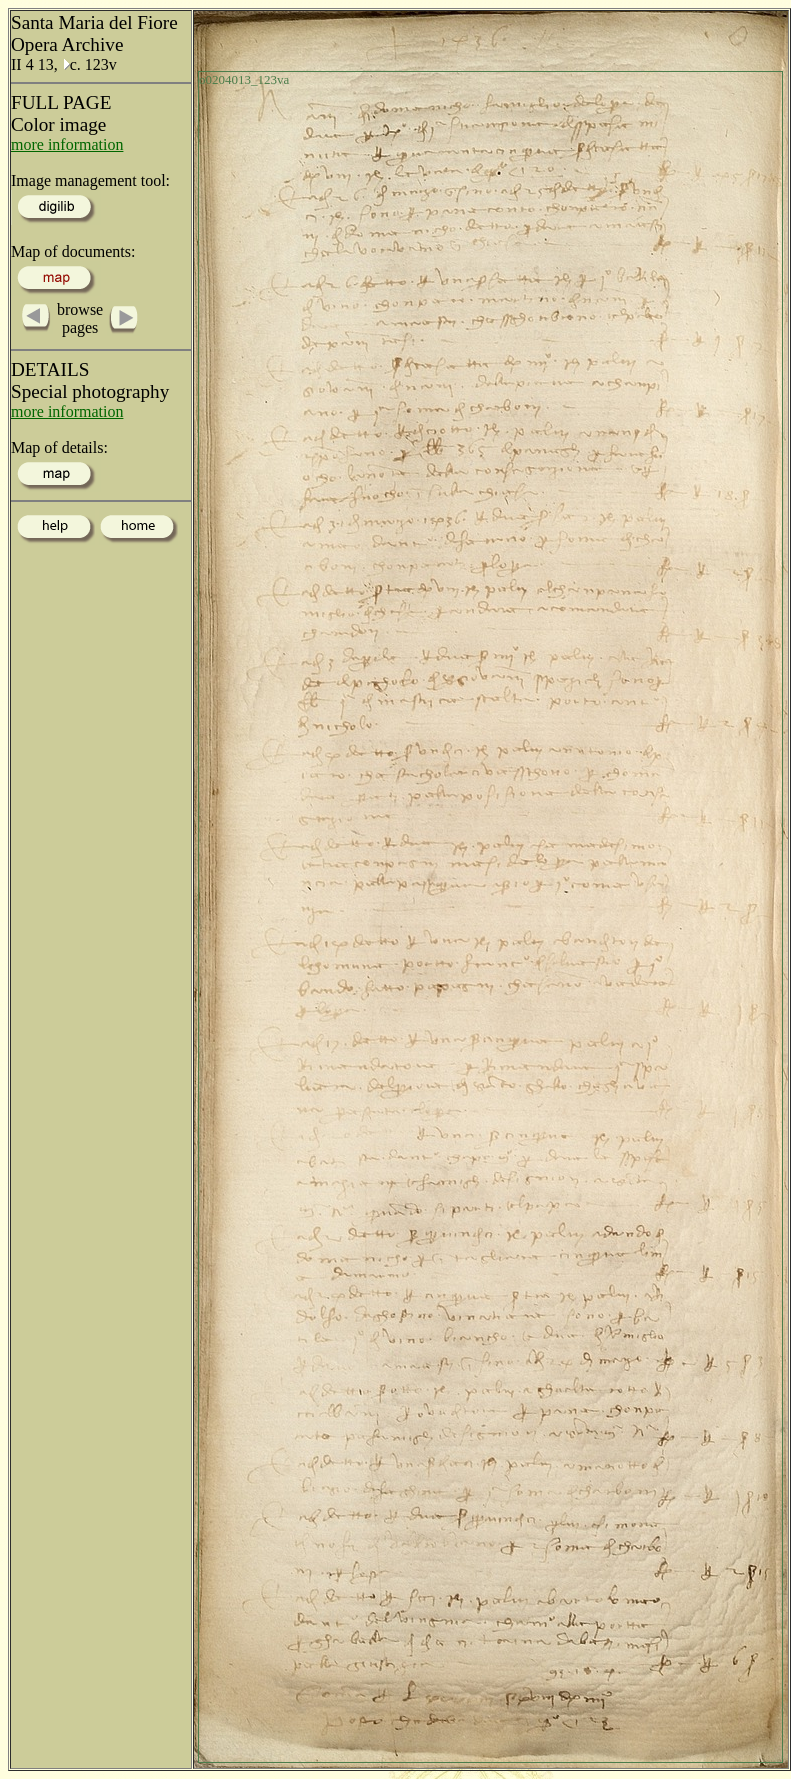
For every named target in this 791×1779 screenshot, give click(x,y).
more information (67, 144)
